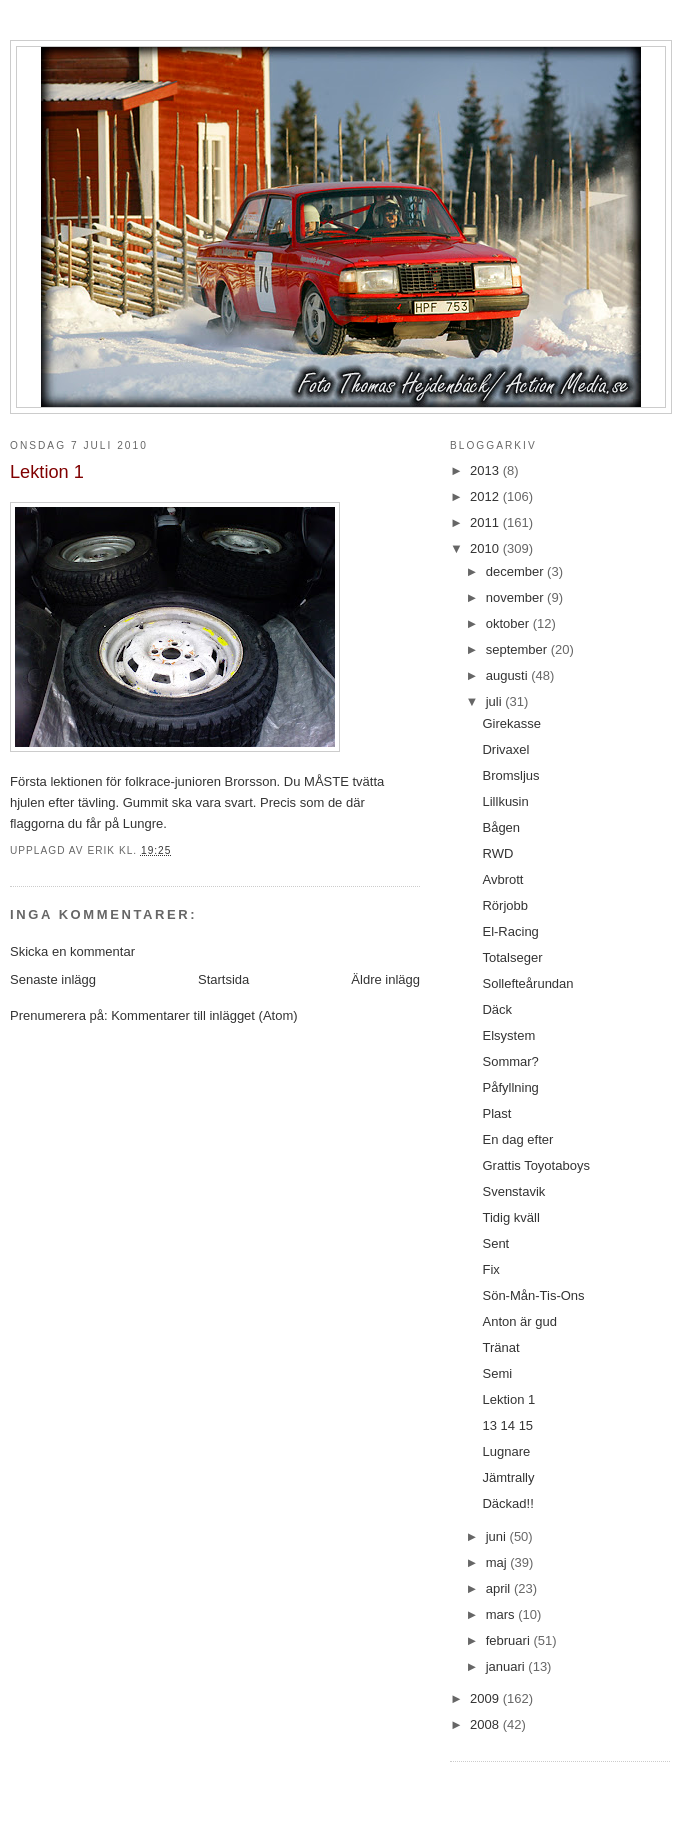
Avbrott (502, 879)
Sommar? (510, 1061)
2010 (486, 548)
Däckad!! (507, 1503)
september (518, 649)
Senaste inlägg (53, 979)
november (516, 597)
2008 (486, 1724)
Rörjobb (505, 905)
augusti (509, 675)
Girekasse (511, 723)
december (516, 571)
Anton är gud (519, 1321)
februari (510, 1640)
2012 (486, 496)
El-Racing (510, 931)
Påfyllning (510, 1087)
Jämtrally (508, 1477)
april (500, 1588)
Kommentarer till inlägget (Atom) (204, 1015)
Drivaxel (505, 749)
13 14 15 (507, 1425)
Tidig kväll (510, 1217)
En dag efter (517, 1139)
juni (498, 1536)
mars (502, 1614)
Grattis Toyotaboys (535, 1165)
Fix (490, 1269)
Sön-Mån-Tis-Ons (533, 1295)
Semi (497, 1373)
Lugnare (506, 1451)
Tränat (500, 1347)
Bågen (501, 827)
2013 (486, 470)
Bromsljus (510, 775)
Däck (497, 1009)
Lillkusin (505, 801)
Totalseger (512, 957)
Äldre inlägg (385, 979)
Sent (495, 1243)
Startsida (223, 979)
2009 (486, 1698)
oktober (509, 623)
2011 (486, 522)
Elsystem (508, 1035)
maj (498, 1562)
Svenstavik (513, 1191)
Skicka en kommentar (72, 951)
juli (496, 701)
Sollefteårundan (527, 983)
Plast (496, 1113)
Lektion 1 (508, 1399)
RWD (497, 853)
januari (507, 1666)
